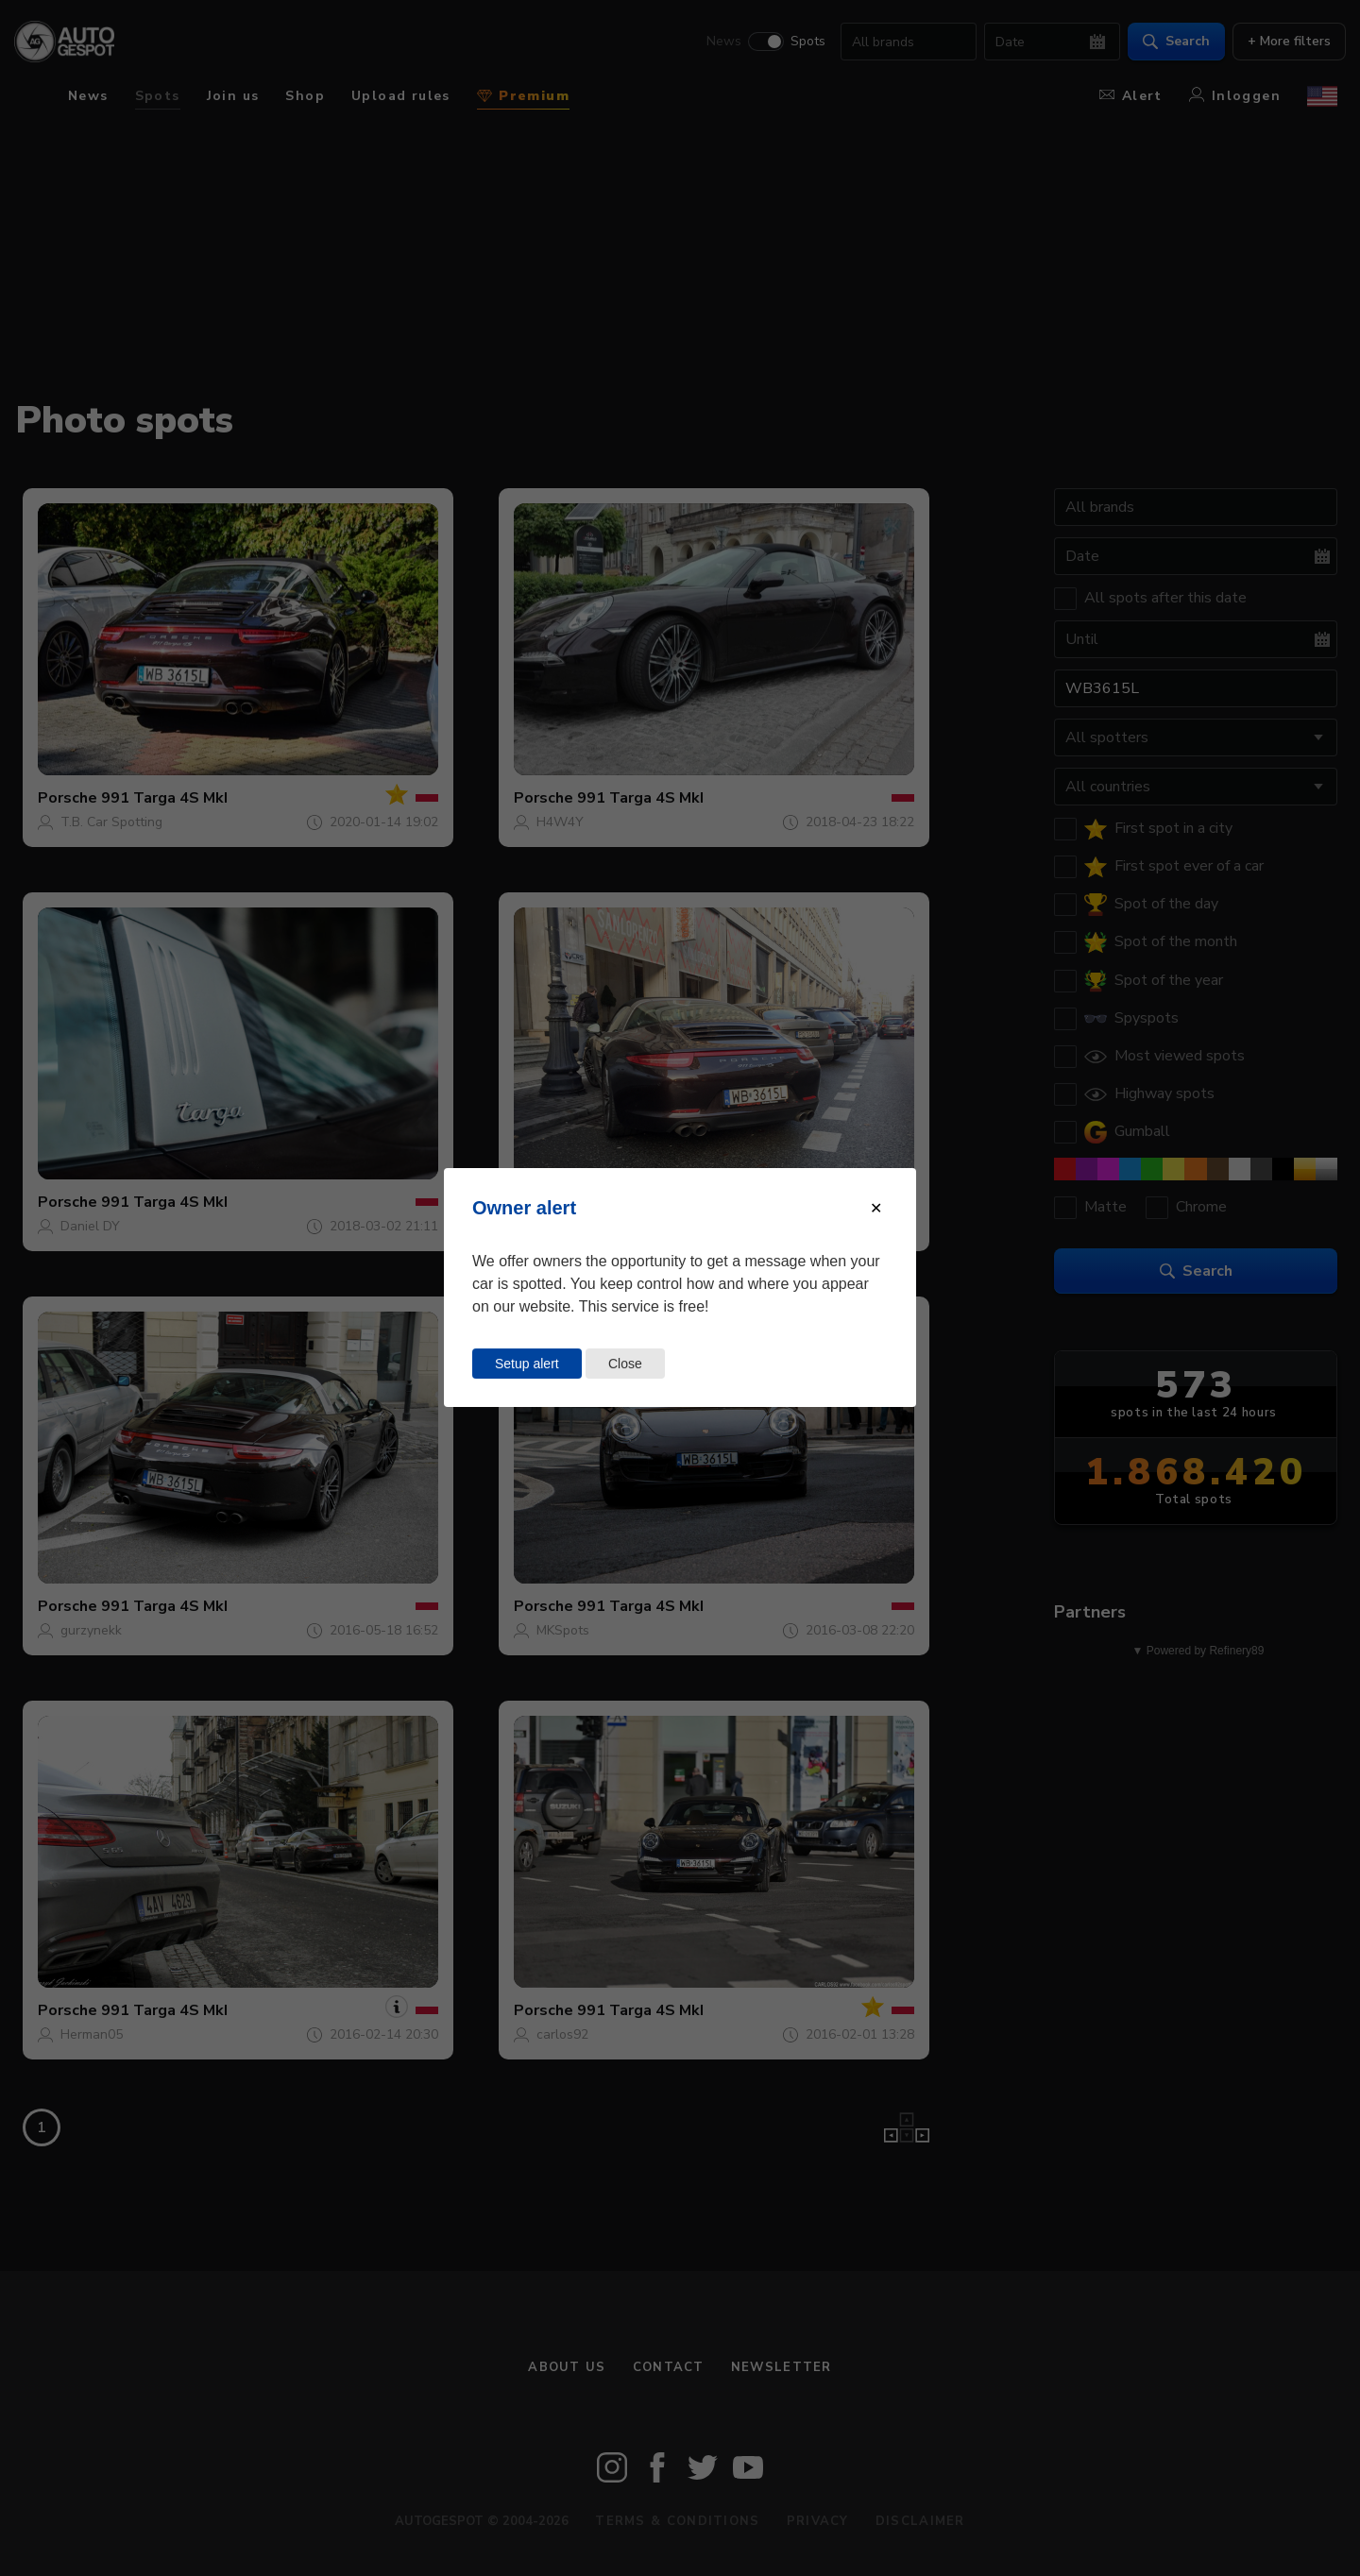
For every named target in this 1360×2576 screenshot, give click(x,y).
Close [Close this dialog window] (625, 1363)
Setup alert (527, 1363)
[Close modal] (876, 1208)
